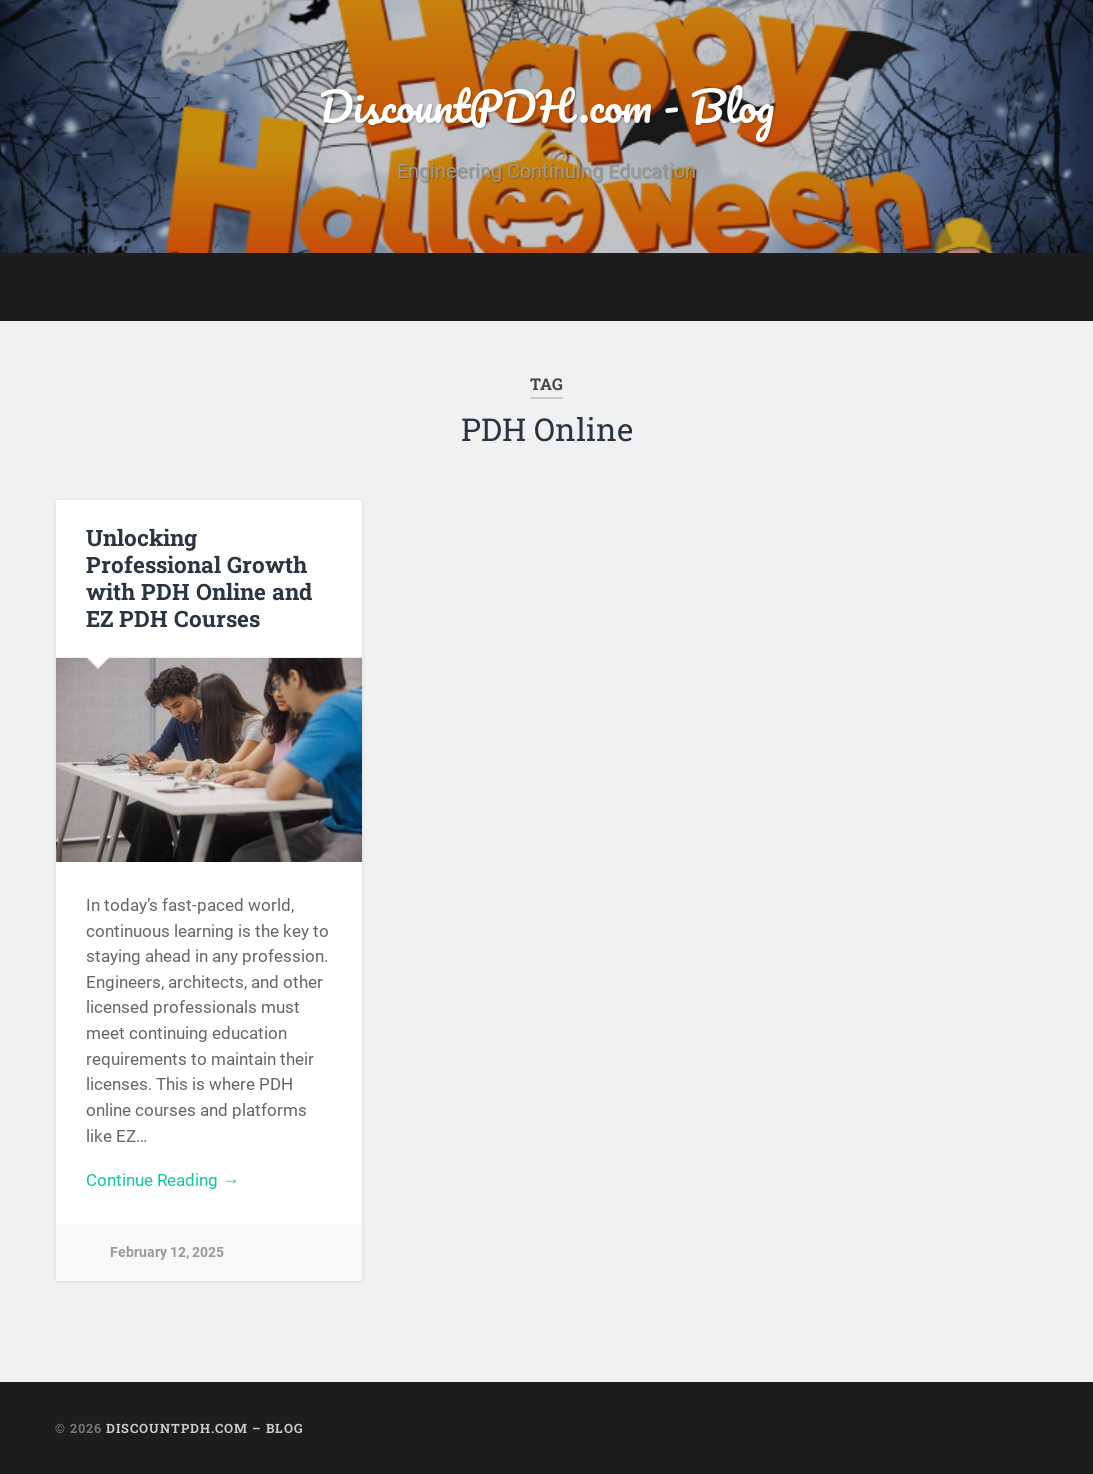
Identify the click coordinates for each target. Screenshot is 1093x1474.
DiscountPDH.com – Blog (205, 1428)
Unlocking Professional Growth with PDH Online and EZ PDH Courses (199, 577)
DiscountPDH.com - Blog (546, 105)
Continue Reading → (162, 1180)
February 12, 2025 (167, 1252)
